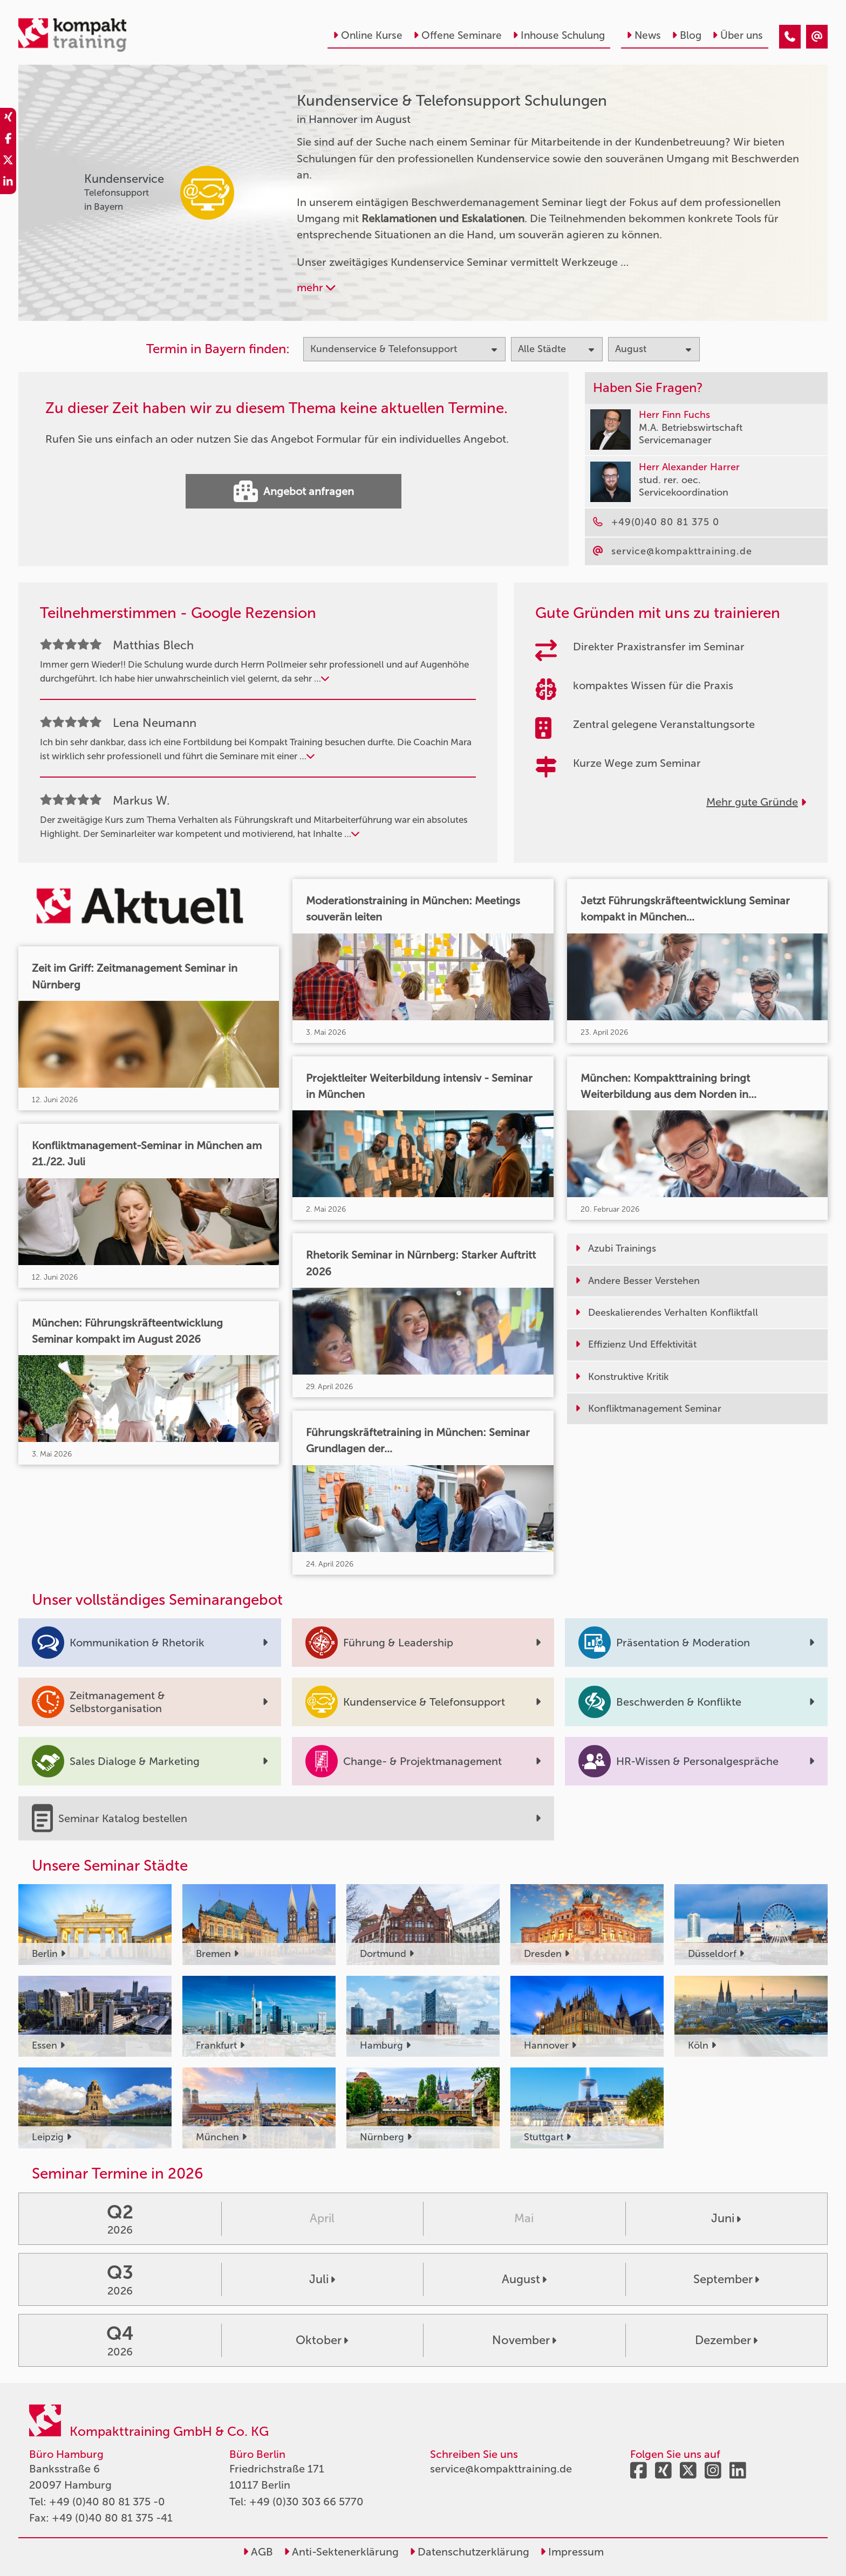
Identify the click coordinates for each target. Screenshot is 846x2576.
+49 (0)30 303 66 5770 (306, 2501)
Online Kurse (367, 35)
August (524, 2279)
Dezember (726, 2340)
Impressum (572, 2551)
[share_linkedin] (8, 183)
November (524, 2340)
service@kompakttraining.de (501, 2468)
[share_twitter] (8, 162)
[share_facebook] (8, 140)
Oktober (322, 2340)
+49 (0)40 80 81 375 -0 (107, 2501)
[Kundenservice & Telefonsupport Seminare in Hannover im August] (790, 37)
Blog (686, 35)
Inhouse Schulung (559, 35)
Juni (726, 2218)
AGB (258, 2551)
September (726, 2279)
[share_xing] (8, 118)
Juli (322, 2279)
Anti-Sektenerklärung (341, 2551)
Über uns (737, 35)
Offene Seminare (457, 35)
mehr (316, 287)
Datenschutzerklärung (469, 2551)
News (643, 35)
